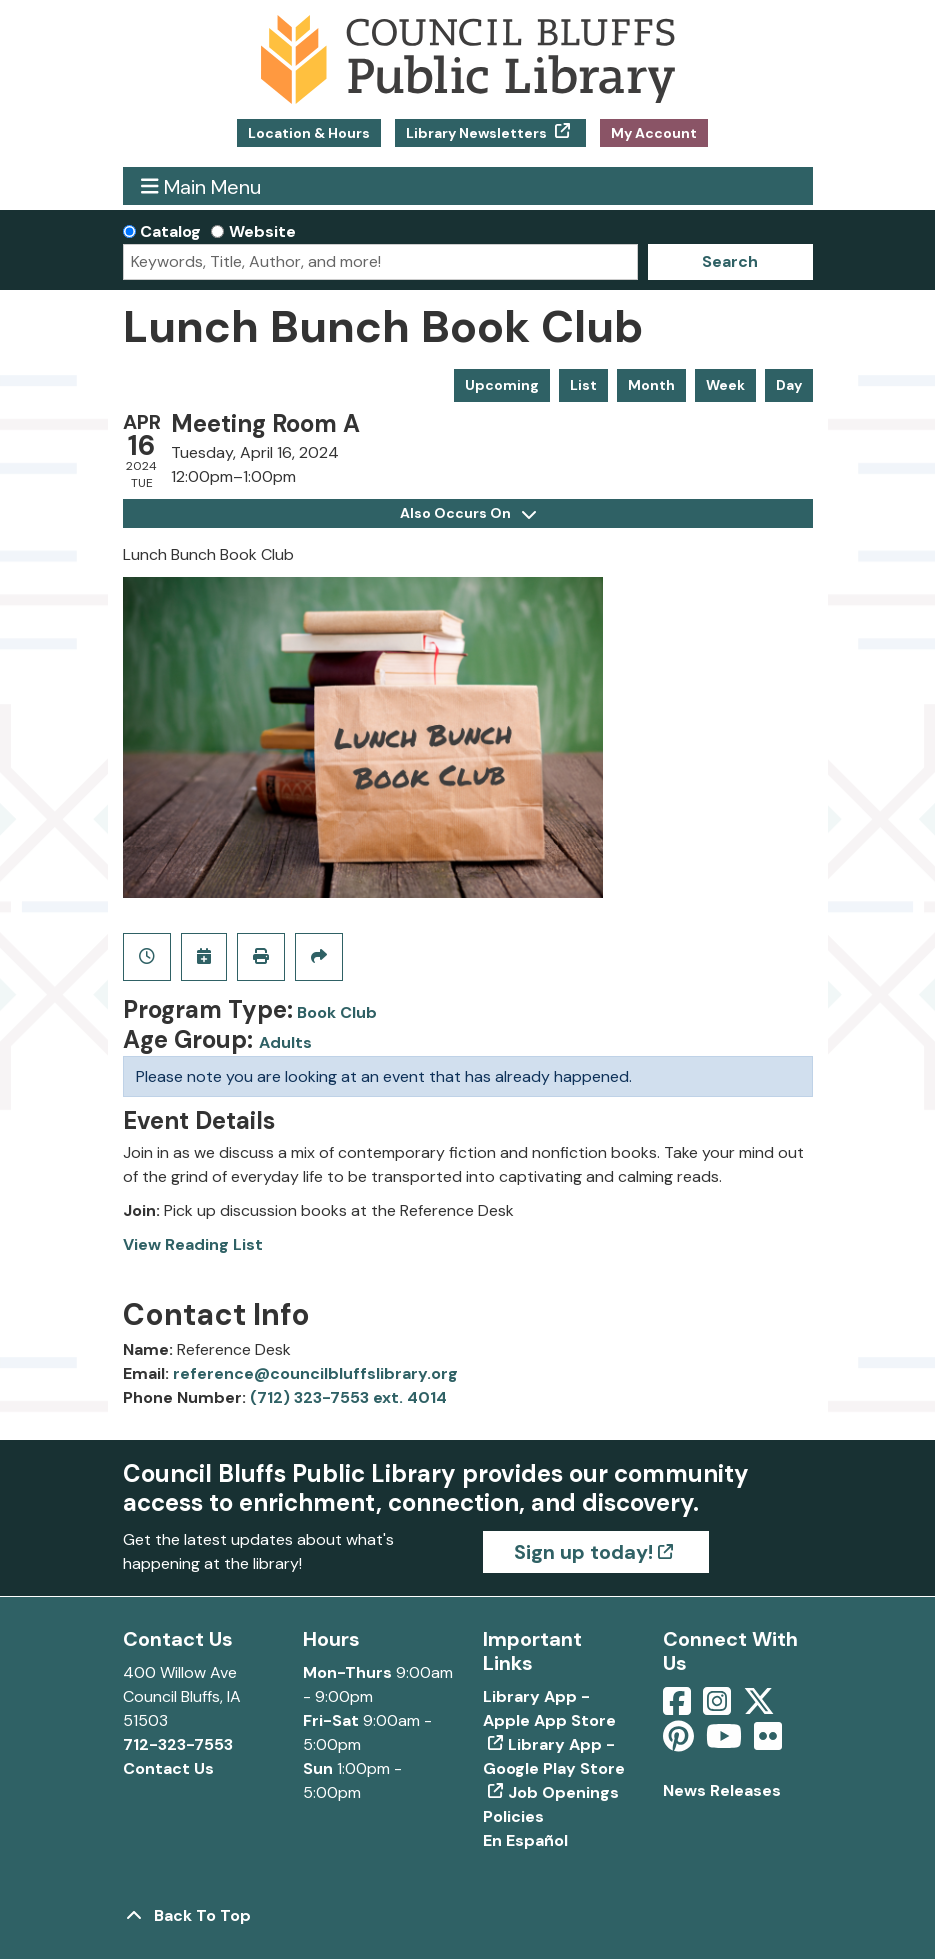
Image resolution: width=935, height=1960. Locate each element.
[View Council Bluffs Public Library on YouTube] (726, 1742)
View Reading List (193, 1244)
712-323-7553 (178, 1744)
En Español (525, 1840)
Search (730, 261)
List (583, 385)
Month (651, 385)
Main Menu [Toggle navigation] (201, 186)
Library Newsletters (478, 133)
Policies (513, 1816)
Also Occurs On (468, 513)
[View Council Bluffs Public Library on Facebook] (679, 1707)
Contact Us (168, 1768)
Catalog (170, 231)
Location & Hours (309, 133)
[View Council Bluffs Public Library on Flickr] (768, 1742)
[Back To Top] (468, 1916)
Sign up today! (583, 1552)
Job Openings (563, 1792)
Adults (285, 1042)
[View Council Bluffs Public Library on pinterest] (680, 1742)
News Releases (722, 1790)
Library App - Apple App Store (549, 1708)
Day (789, 385)
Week (725, 385)
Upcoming (502, 385)
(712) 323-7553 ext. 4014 (348, 1397)
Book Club (337, 1012)
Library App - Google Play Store (554, 1756)
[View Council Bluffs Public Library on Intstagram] (719, 1707)
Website (262, 231)
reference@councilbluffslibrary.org (315, 1373)
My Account (654, 133)
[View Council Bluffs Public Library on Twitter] (761, 1707)
